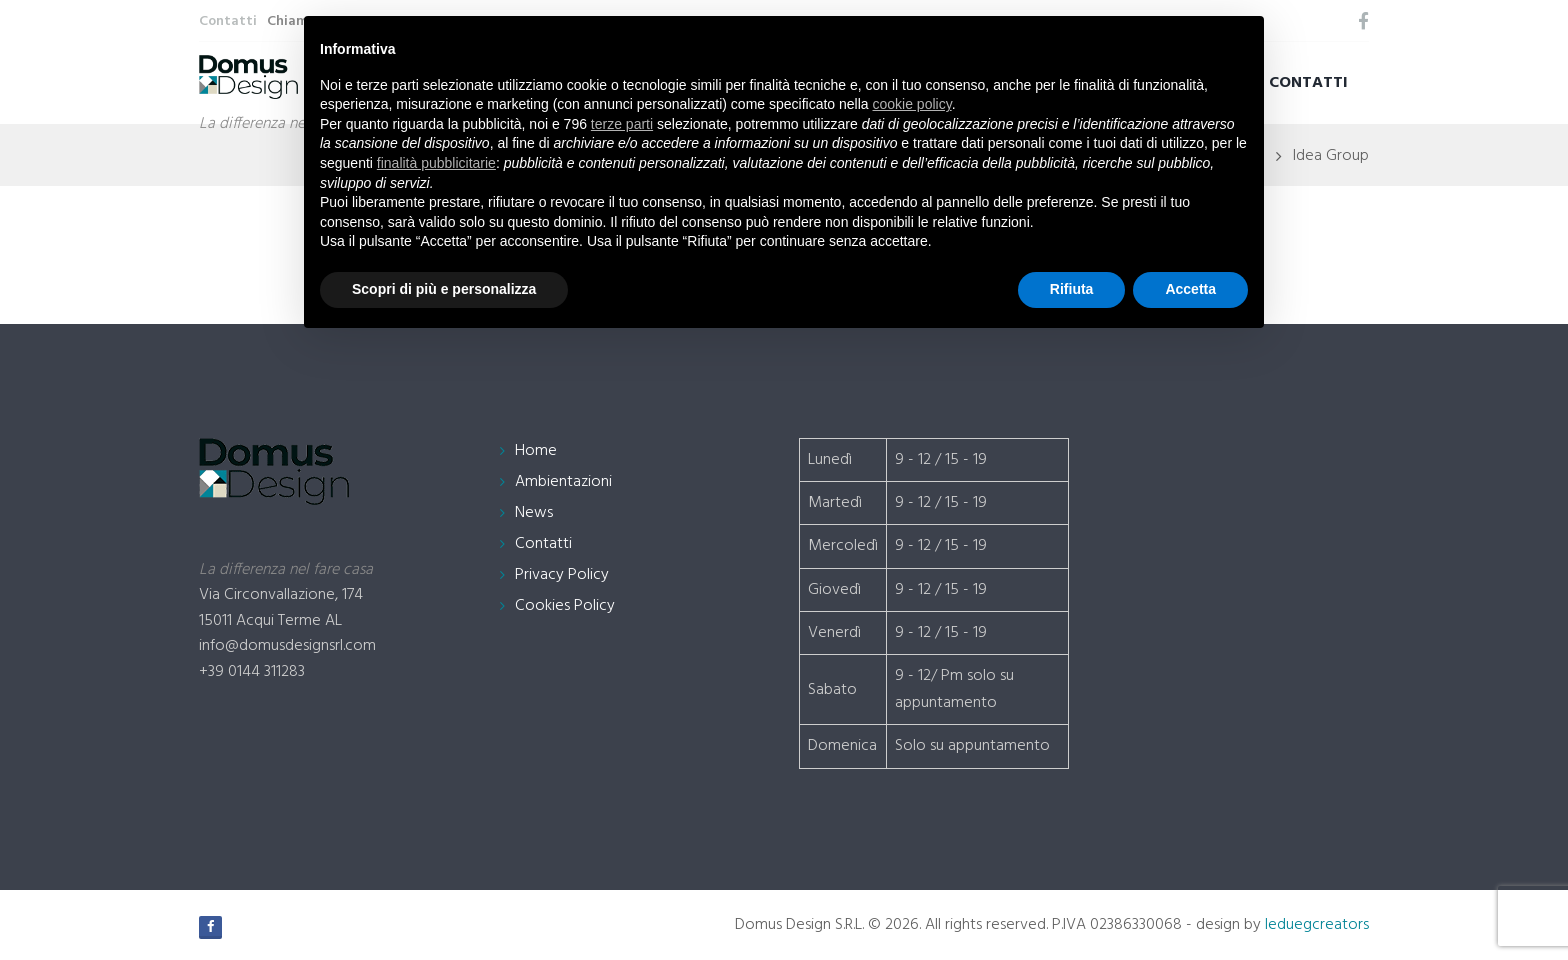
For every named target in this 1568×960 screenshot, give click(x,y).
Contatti (1308, 83)
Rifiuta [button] (1072, 289)
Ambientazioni (563, 482)
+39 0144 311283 (252, 672)
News (534, 513)
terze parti (622, 124)
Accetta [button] (1190, 289)
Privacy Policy (562, 575)
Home (536, 451)
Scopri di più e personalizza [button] (444, 289)
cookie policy (912, 104)
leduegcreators (1317, 925)
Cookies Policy (565, 606)
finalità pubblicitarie (436, 163)
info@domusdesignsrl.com (287, 646)
